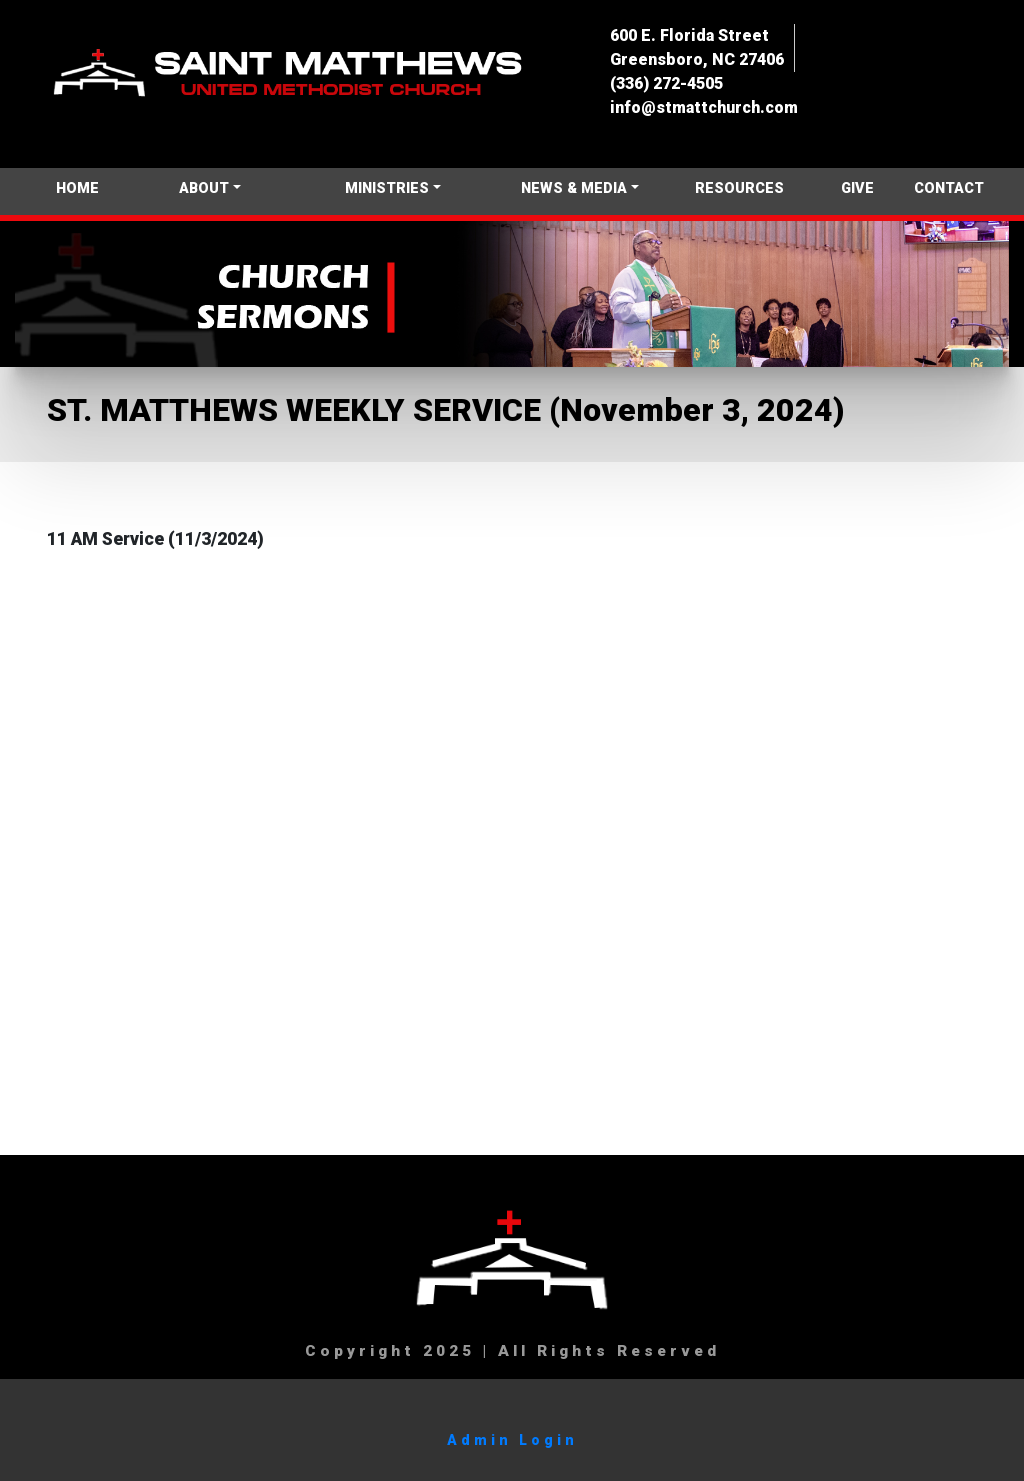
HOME (77, 188)
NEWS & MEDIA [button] (574, 188)
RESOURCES (739, 188)
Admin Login (512, 1440)
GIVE (857, 188)
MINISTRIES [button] (387, 188)
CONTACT (949, 188)
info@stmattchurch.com (704, 107)
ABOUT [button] (204, 188)
